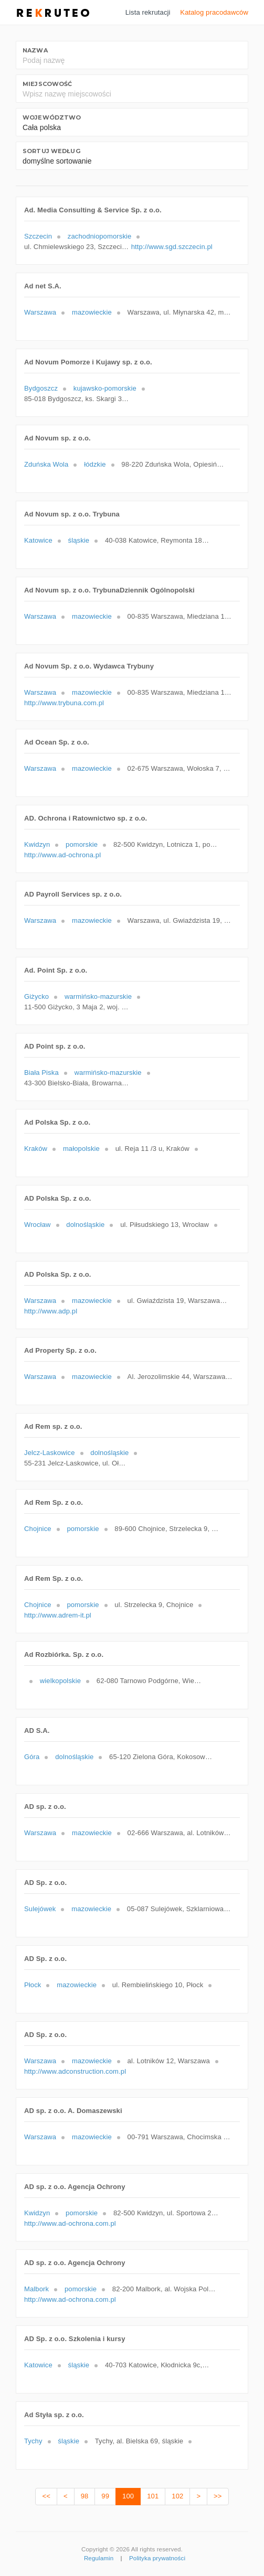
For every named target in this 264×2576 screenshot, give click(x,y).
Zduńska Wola (46, 464)
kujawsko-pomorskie (104, 388)
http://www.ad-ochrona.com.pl (70, 2223)
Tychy (33, 2441)
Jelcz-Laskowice (49, 1453)
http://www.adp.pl (50, 1311)
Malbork (36, 2289)
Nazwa (35, 50)
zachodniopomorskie (100, 236)
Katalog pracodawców (214, 12)
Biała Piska (41, 1072)
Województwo (52, 117)
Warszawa (40, 312)
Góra (31, 1757)
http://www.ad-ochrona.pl (62, 855)
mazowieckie (92, 312)
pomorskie (82, 844)
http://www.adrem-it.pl (57, 1615)
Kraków (35, 1148)
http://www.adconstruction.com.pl (75, 2071)
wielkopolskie (60, 1681)
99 (105, 2496)
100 (128, 2496)
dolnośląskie (85, 1224)
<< (46, 2496)
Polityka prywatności (157, 2558)
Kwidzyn (37, 844)
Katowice (38, 540)
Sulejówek (40, 1909)
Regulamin (98, 2558)
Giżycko (36, 996)
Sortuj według (51, 151)
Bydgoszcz (41, 388)
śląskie (79, 540)
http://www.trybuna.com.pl (64, 703)
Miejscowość (47, 84)
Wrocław (37, 1224)
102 (177, 2496)
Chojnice (37, 1529)
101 (153, 2496)
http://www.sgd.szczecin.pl (172, 247)
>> (217, 2496)
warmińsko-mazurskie (98, 996)
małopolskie (81, 1148)
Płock (32, 1985)
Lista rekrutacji (148, 12)
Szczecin (38, 236)
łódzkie (94, 464)
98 (85, 2496)
